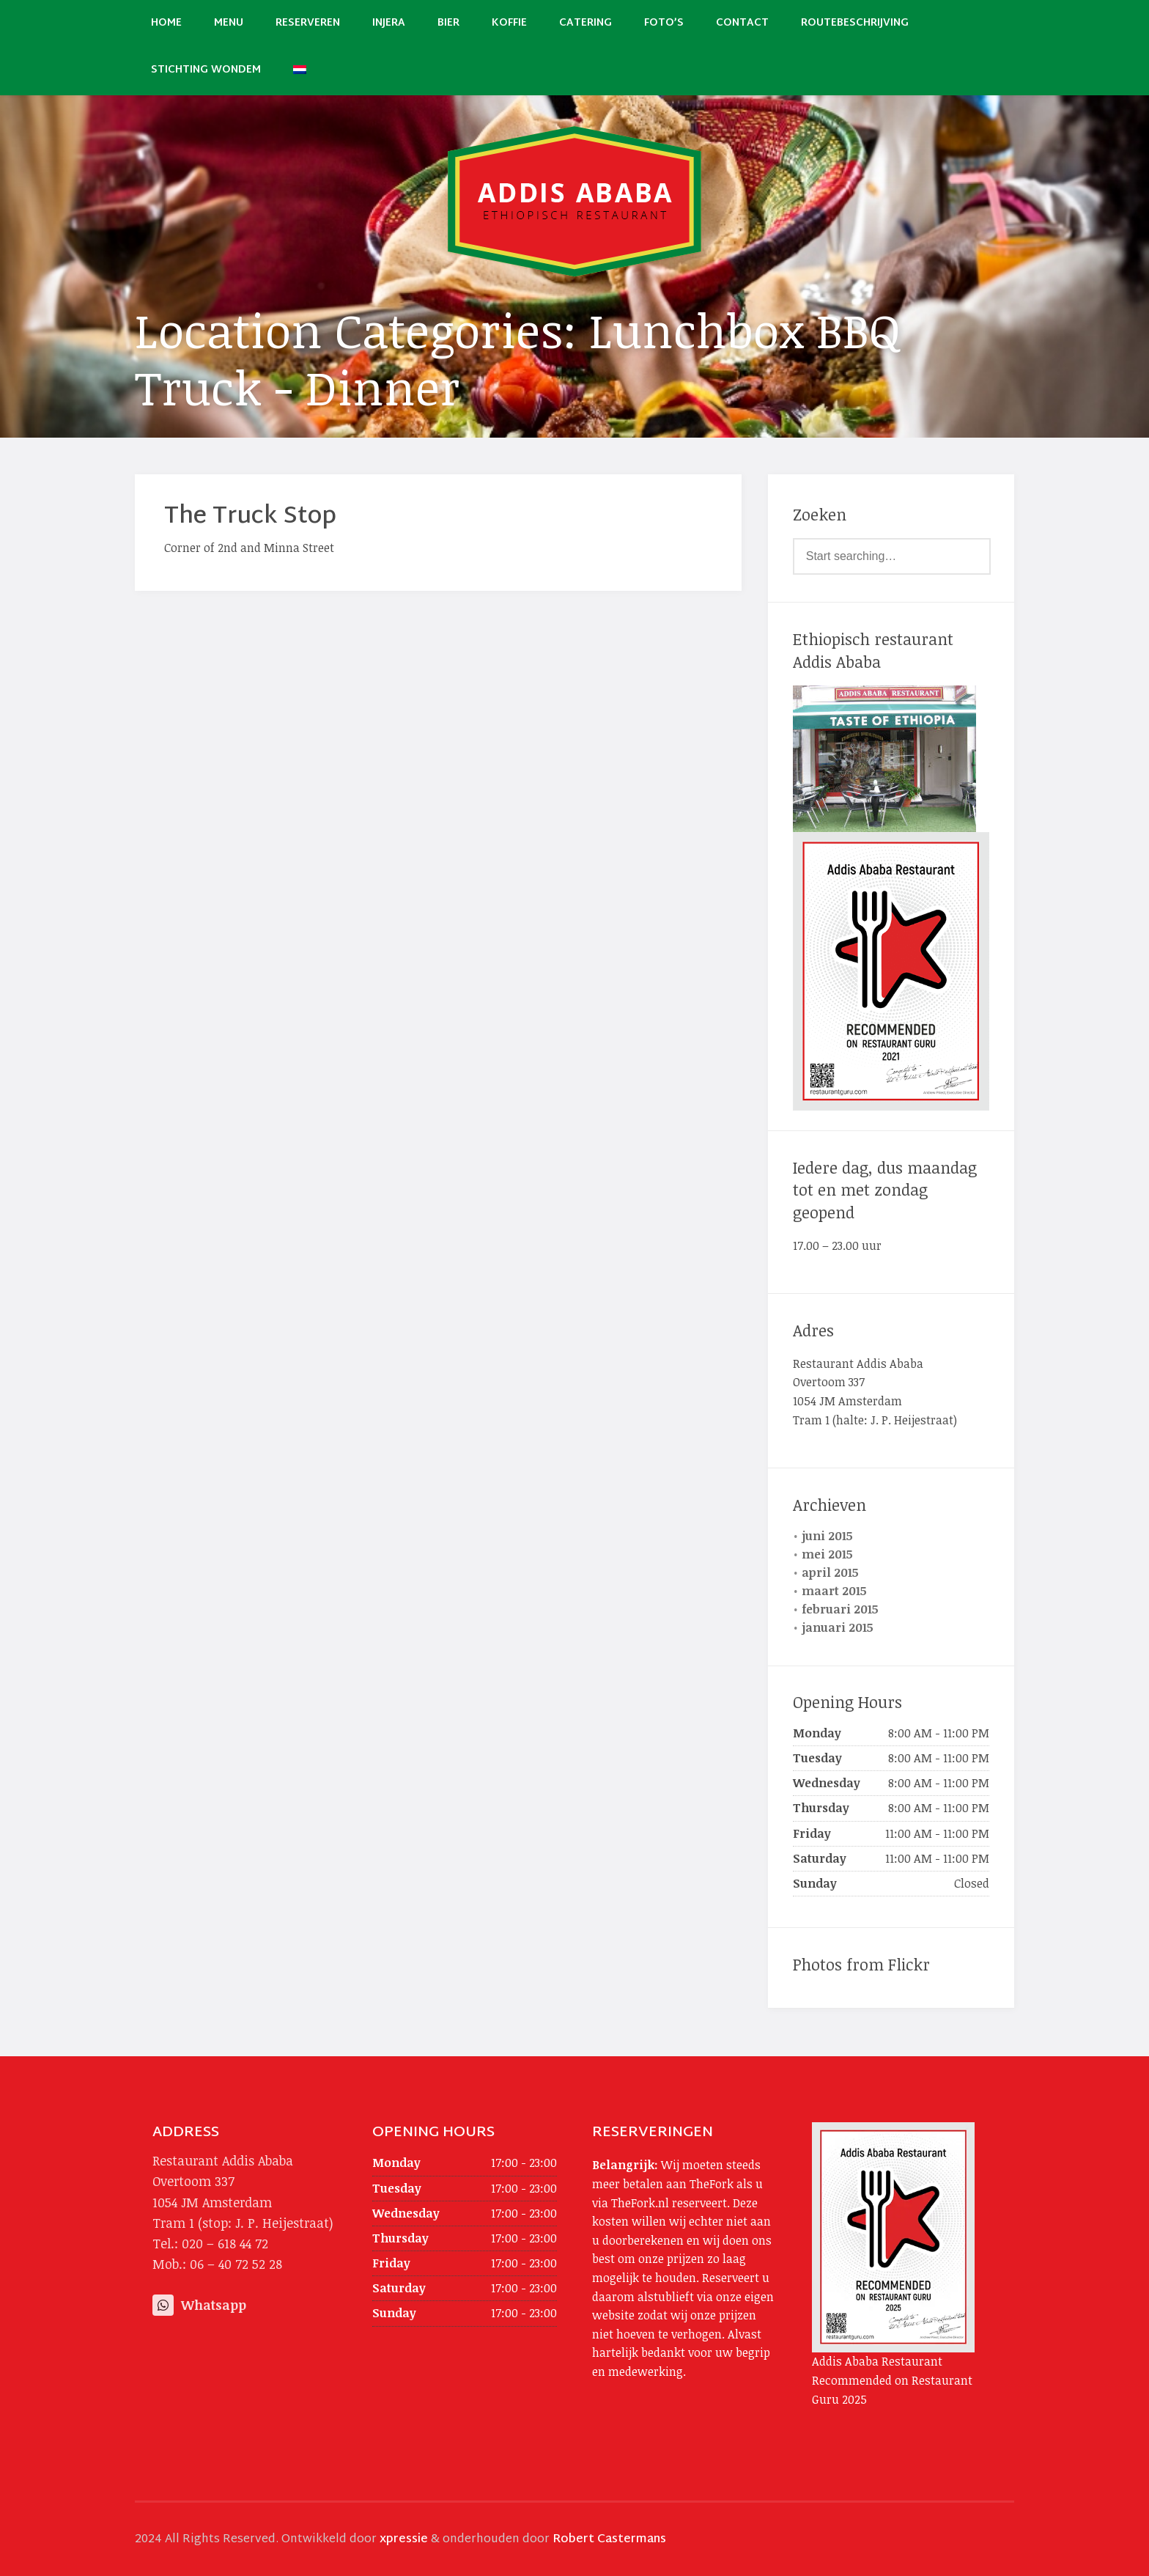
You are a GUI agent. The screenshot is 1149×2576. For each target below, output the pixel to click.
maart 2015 (834, 1591)
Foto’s (664, 23)
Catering (585, 23)
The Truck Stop (250, 517)
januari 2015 (837, 1627)
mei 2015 (827, 1554)
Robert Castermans (609, 2539)
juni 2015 (827, 1536)
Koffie (509, 23)
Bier (448, 23)
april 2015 (830, 1572)
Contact (742, 23)
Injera (388, 23)
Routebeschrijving (855, 23)
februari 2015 (840, 1609)
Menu (228, 23)
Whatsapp (199, 2305)
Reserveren (308, 23)
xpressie (404, 2539)
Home (166, 23)
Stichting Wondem (206, 70)
